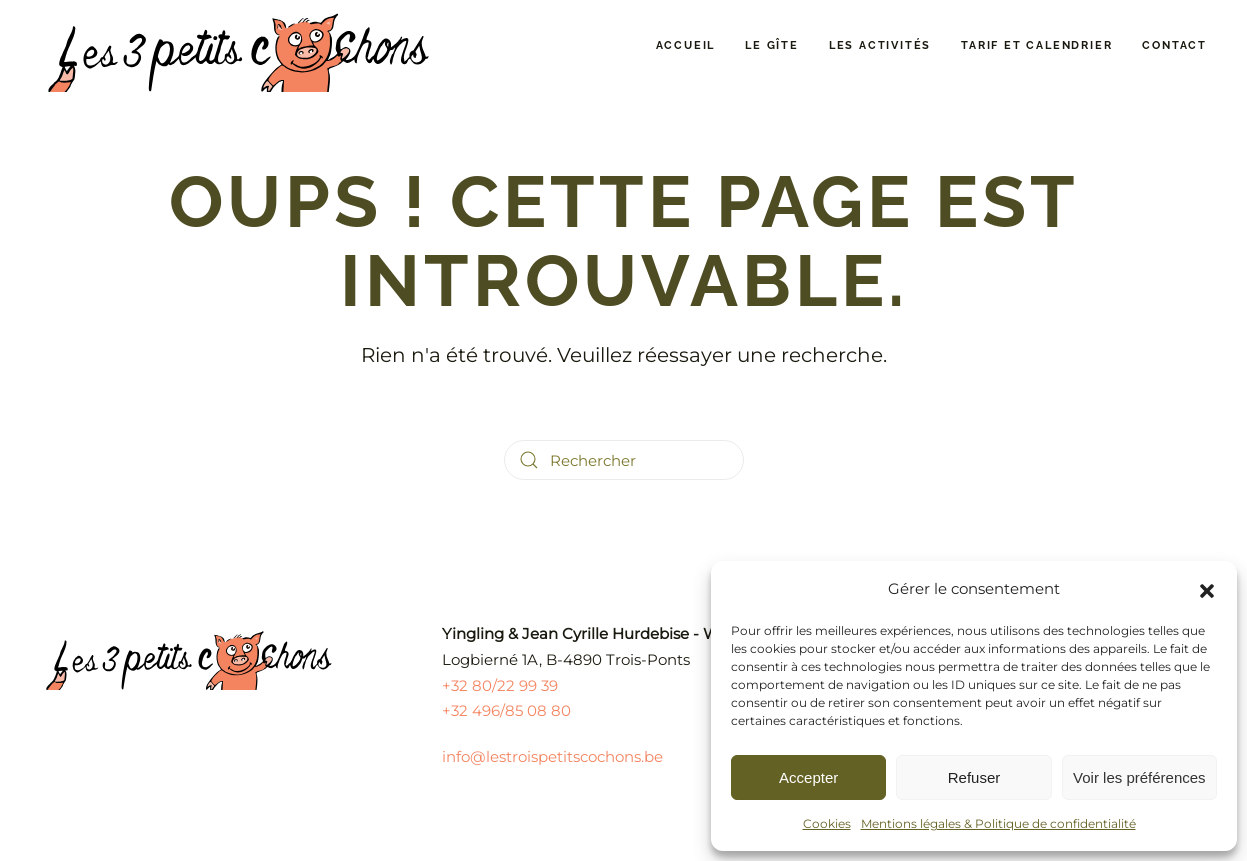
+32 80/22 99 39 (500, 685)
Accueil (686, 45)
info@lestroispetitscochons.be (552, 756)
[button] (1207, 589)
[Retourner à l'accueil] (240, 46)
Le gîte (772, 45)
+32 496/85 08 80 (506, 710)
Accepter (808, 777)
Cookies (827, 823)
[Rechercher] (624, 460)
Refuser (974, 777)
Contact (1174, 45)
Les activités (880, 45)
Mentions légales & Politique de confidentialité (998, 823)
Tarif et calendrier (1036, 45)
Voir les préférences (1139, 777)
